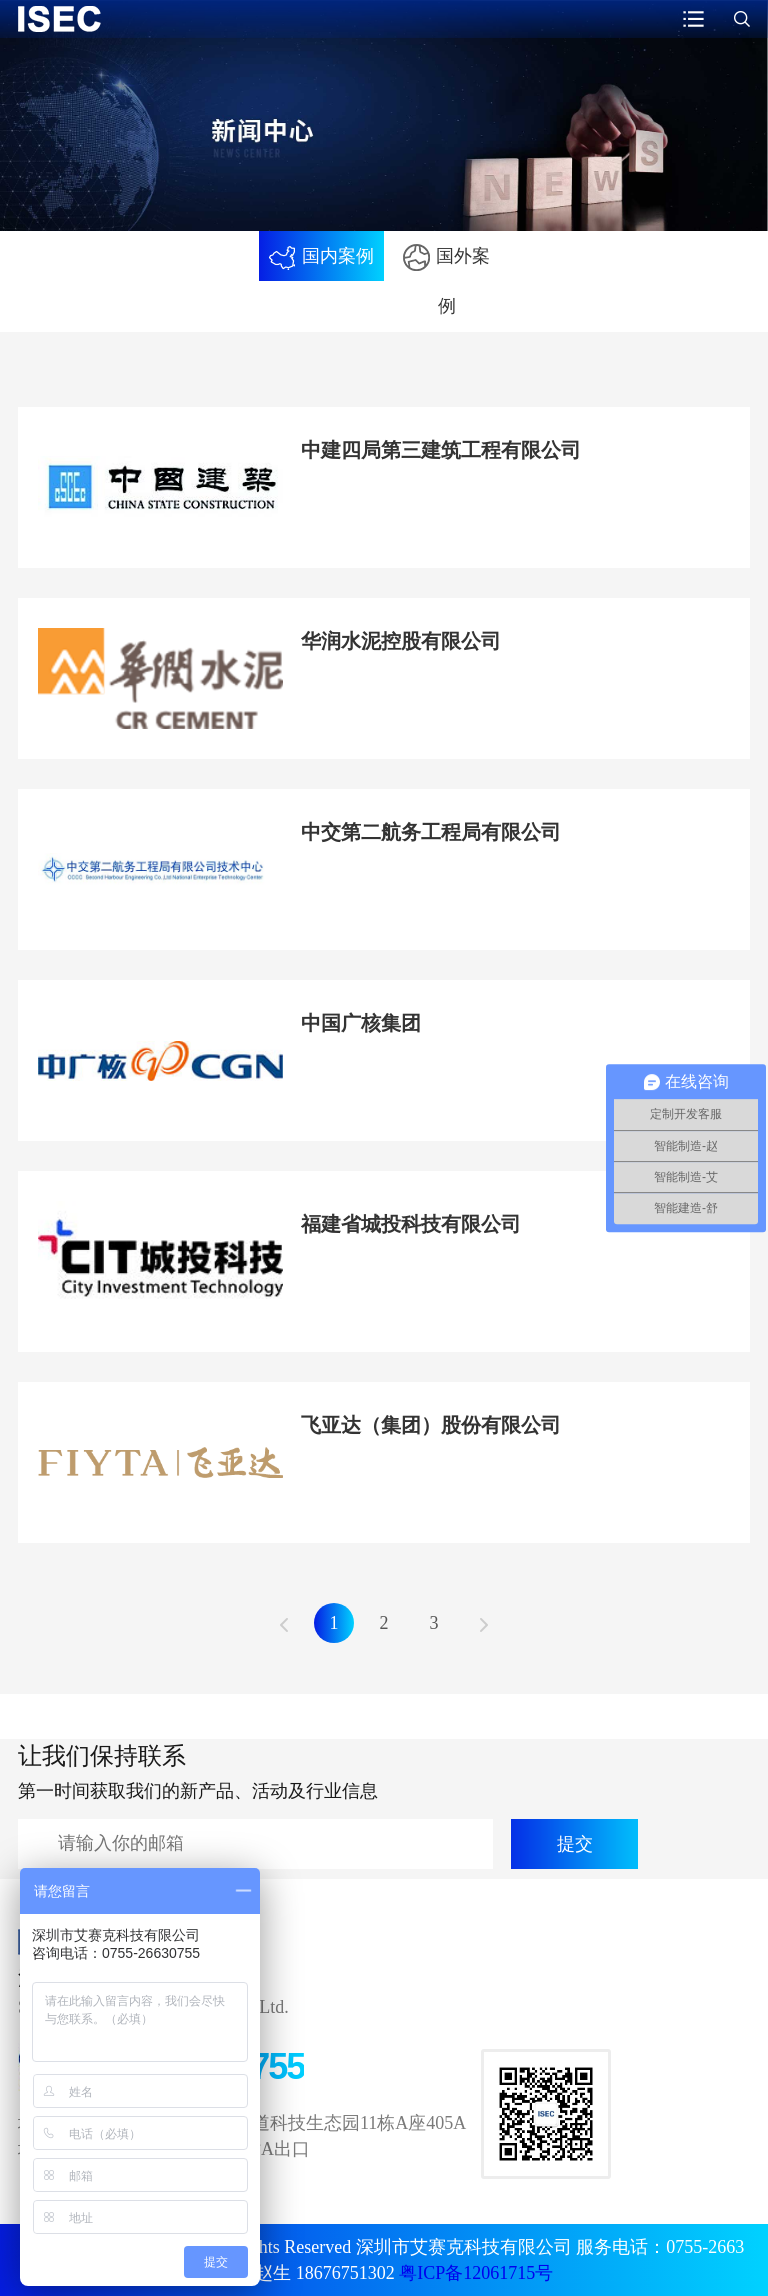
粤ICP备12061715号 (476, 2273)
